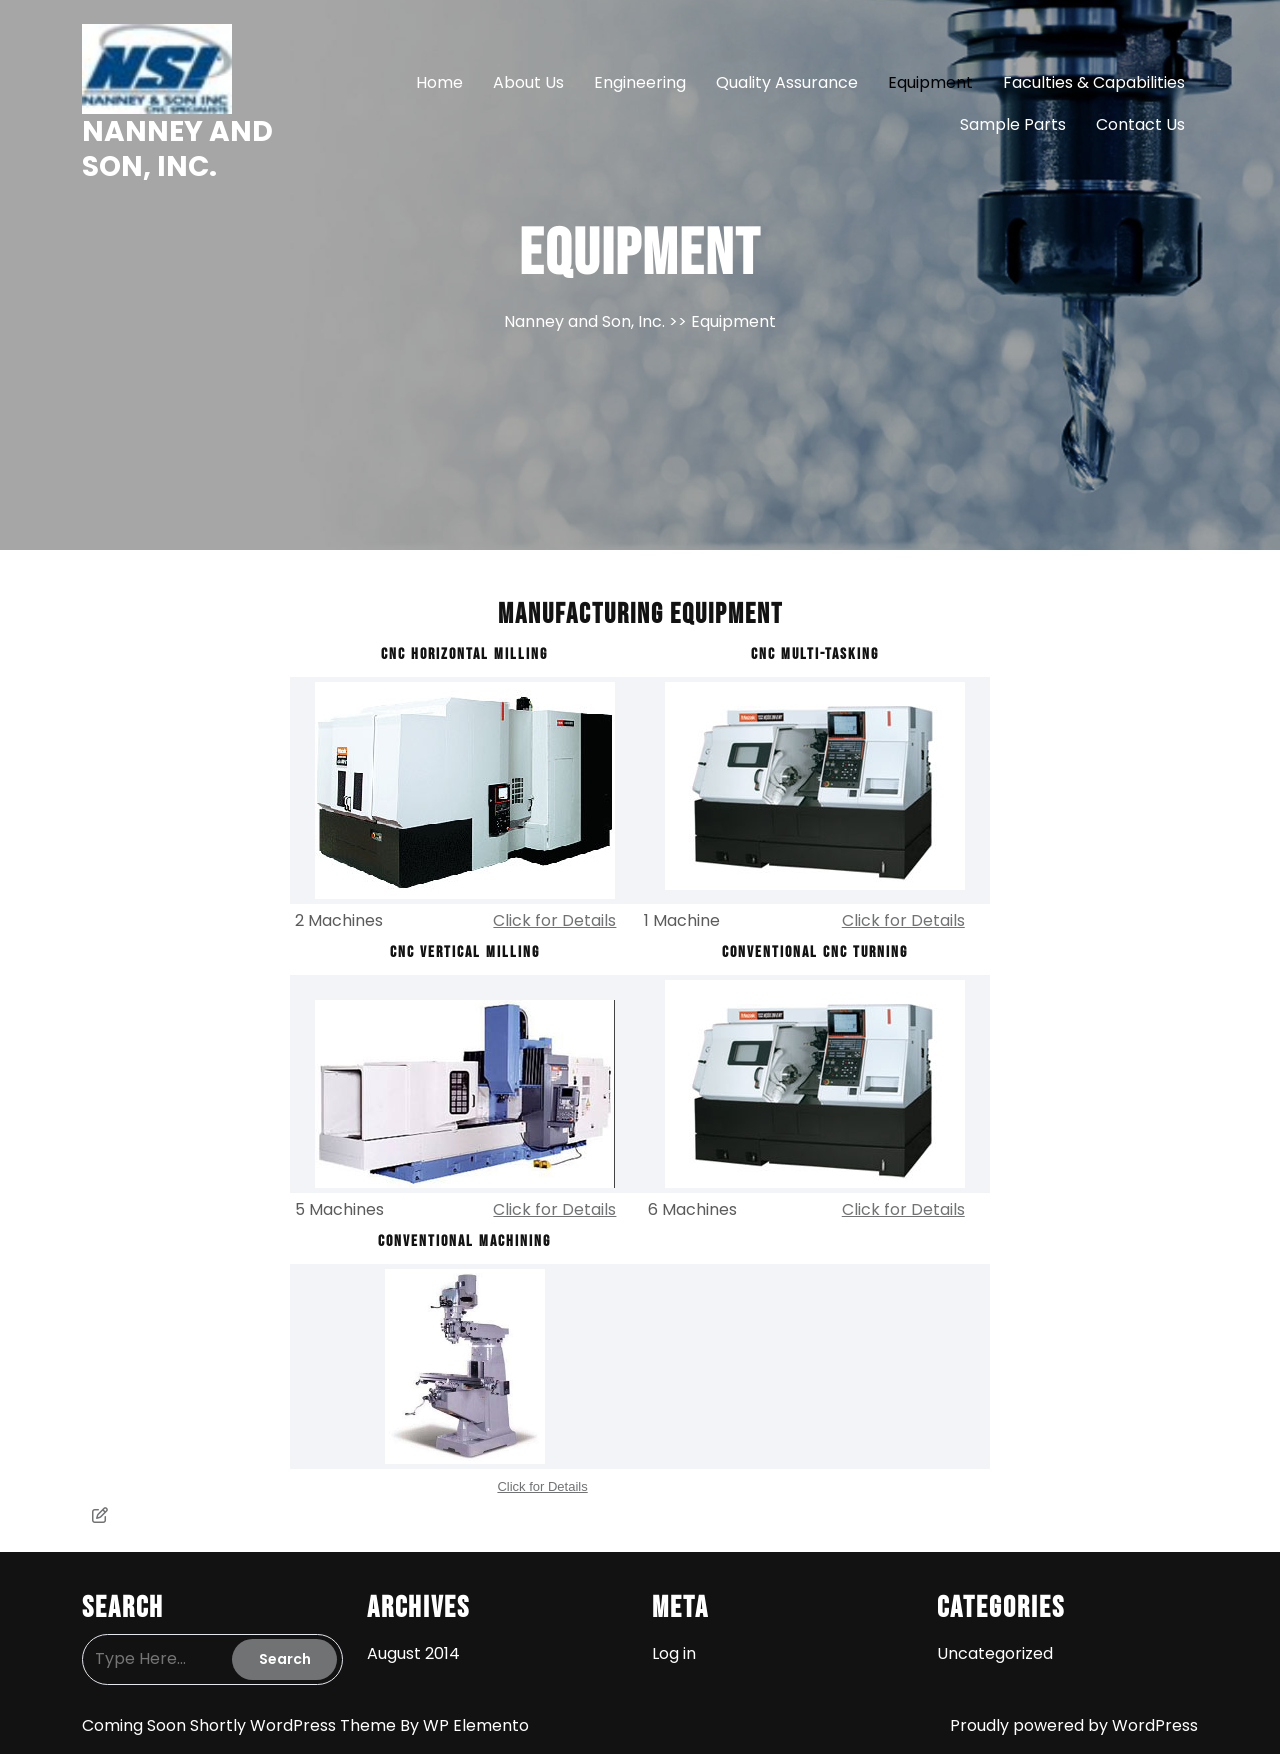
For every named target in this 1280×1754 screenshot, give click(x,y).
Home (439, 82)
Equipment (930, 82)
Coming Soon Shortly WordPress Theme (241, 1725)
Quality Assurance (787, 82)
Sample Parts (1013, 124)
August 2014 (413, 1653)
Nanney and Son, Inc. (177, 149)
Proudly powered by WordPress (1074, 1725)
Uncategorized (995, 1653)
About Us (528, 82)
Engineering (640, 82)
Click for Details (554, 920)
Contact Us (1140, 124)
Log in (674, 1653)
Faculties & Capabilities (1094, 82)
